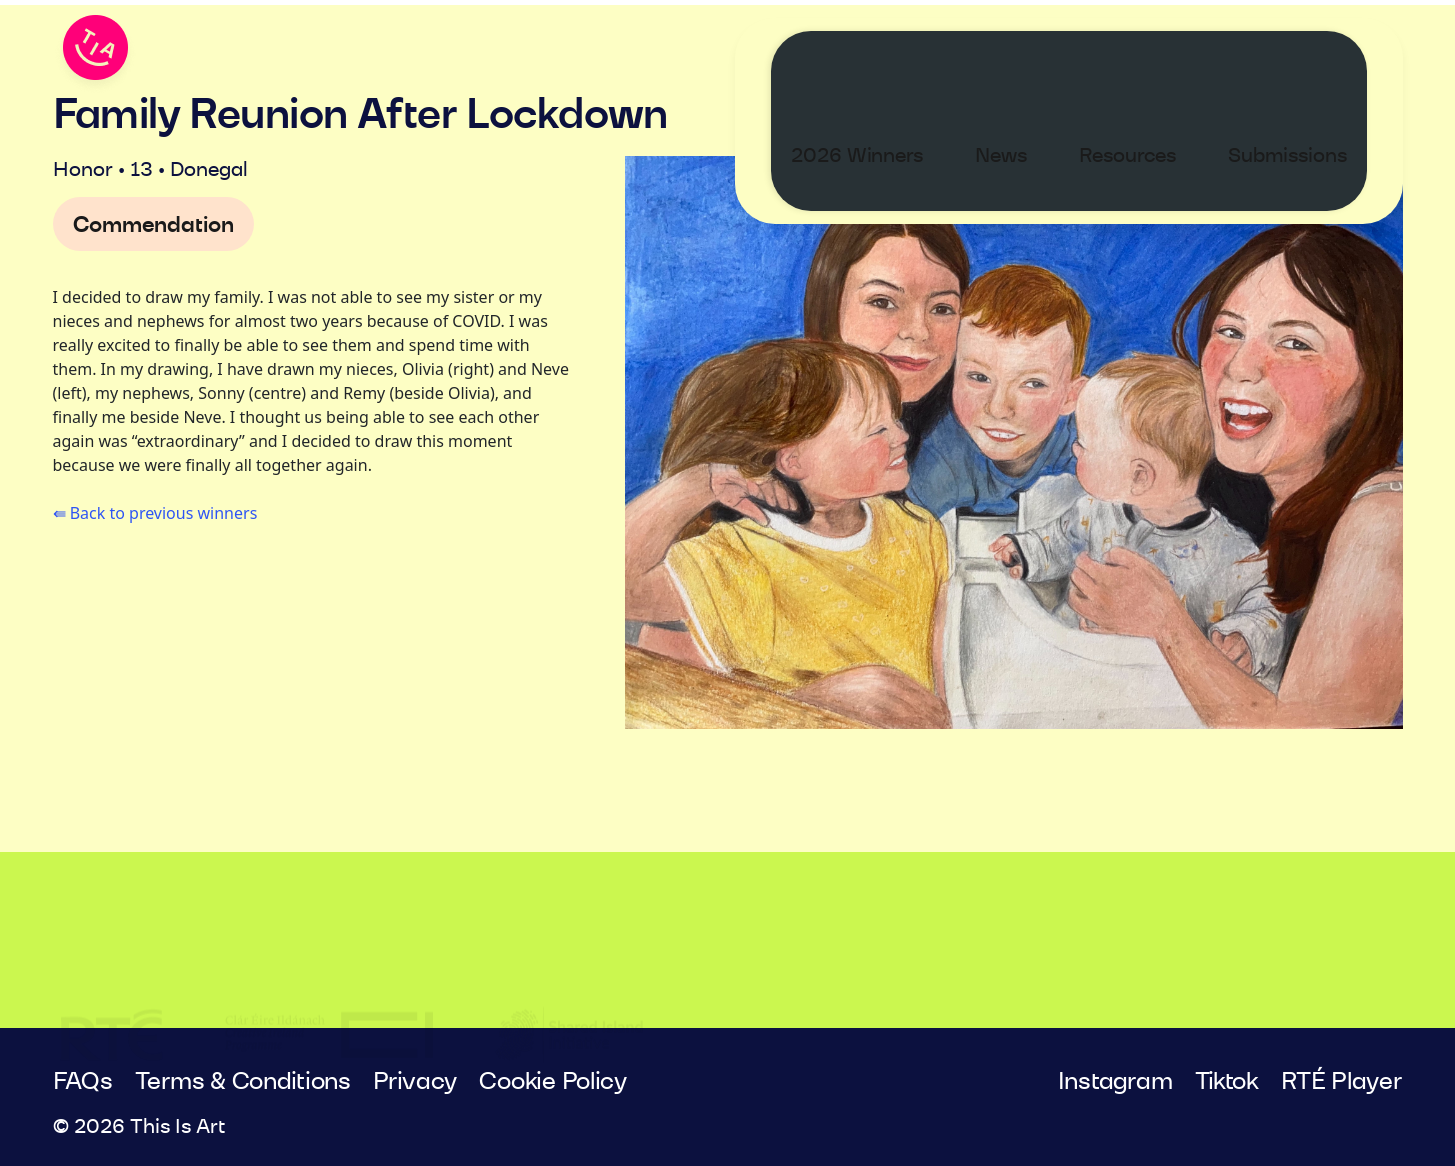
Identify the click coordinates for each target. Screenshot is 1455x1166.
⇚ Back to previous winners (155, 513)
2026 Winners (877, 56)
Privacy (415, 1082)
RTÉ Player (1341, 1082)
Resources (1147, 56)
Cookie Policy (553, 1082)
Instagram (1115, 1082)
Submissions (1307, 56)
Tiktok (1227, 1082)
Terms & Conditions (243, 1082)
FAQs (83, 1082)
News (1021, 56)
